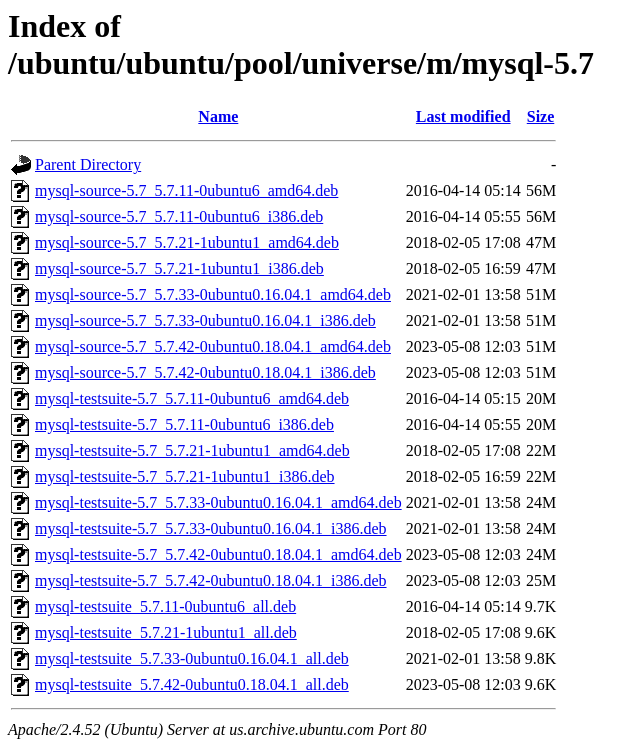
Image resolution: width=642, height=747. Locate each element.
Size (541, 116)
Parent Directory (88, 164)
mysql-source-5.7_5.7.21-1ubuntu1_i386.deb (179, 268)
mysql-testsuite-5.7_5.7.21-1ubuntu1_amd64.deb (192, 450)
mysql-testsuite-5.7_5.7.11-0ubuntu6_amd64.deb (192, 398)
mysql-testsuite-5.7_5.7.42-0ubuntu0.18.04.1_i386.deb (211, 580)
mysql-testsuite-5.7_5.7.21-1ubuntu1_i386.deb (185, 476)
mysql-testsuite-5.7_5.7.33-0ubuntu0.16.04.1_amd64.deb (218, 502)
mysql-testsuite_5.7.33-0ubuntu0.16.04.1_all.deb (192, 658)
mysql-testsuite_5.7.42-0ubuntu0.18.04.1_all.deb (192, 684)
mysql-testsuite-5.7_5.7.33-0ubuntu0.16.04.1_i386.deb (211, 528)
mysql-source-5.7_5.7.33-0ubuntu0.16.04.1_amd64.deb (213, 294)
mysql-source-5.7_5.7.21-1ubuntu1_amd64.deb (187, 242)
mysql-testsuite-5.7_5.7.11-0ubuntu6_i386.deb (184, 424)
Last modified (463, 116)
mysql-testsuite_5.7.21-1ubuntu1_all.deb (166, 632)
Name (218, 116)
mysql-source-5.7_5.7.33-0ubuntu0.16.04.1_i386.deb (205, 320)
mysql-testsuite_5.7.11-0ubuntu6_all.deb (165, 606)
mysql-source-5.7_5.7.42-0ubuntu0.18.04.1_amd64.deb (213, 346)
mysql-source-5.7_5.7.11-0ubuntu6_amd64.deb (186, 190)
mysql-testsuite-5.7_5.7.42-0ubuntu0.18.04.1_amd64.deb (218, 554)
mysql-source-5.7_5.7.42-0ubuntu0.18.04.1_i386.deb (205, 372)
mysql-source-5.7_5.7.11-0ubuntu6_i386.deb (179, 216)
